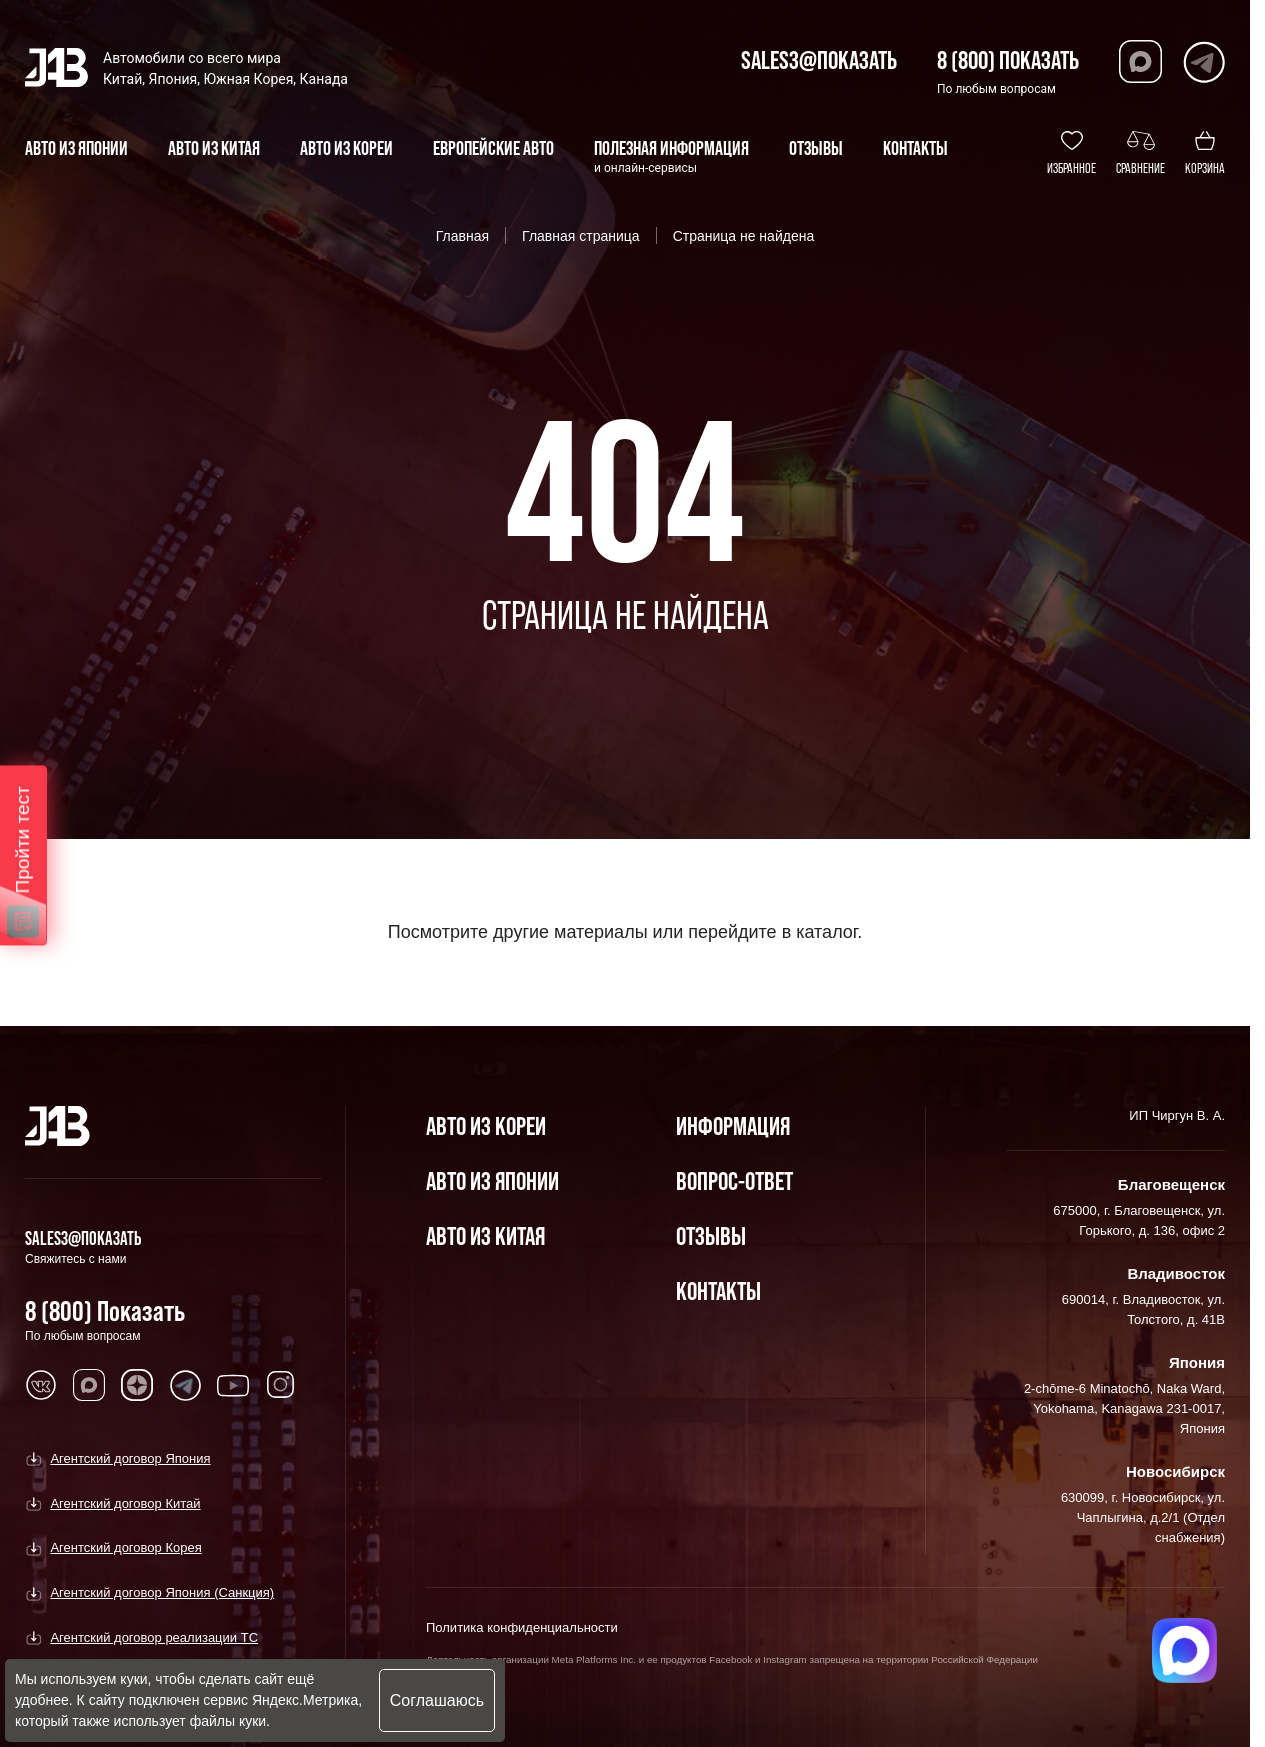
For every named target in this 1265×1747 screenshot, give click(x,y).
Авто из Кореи (486, 1125)
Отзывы (711, 1235)
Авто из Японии (492, 1180)
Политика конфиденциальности (522, 1627)
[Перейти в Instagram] (281, 1385)
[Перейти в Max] (1140, 61)
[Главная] (57, 1126)
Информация (733, 1125)
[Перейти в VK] (41, 1385)
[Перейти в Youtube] (233, 1385)
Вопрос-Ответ (734, 1180)
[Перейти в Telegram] (1203, 61)
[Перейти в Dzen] (137, 1385)
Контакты (718, 1290)
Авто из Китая (485, 1235)
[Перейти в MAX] (89, 1385)
